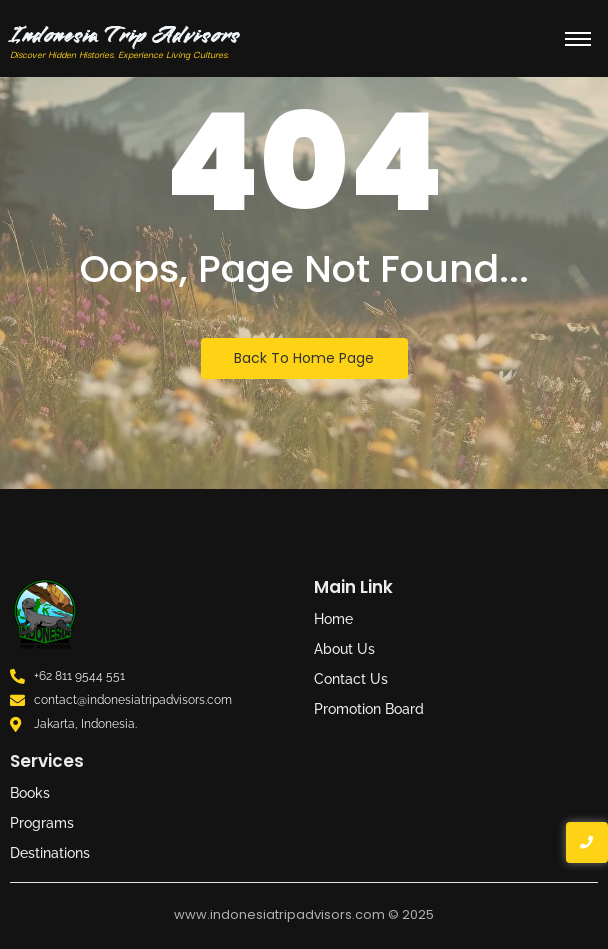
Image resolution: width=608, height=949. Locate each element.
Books (30, 793)
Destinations (50, 853)
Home (333, 619)
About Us (344, 649)
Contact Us (351, 679)
